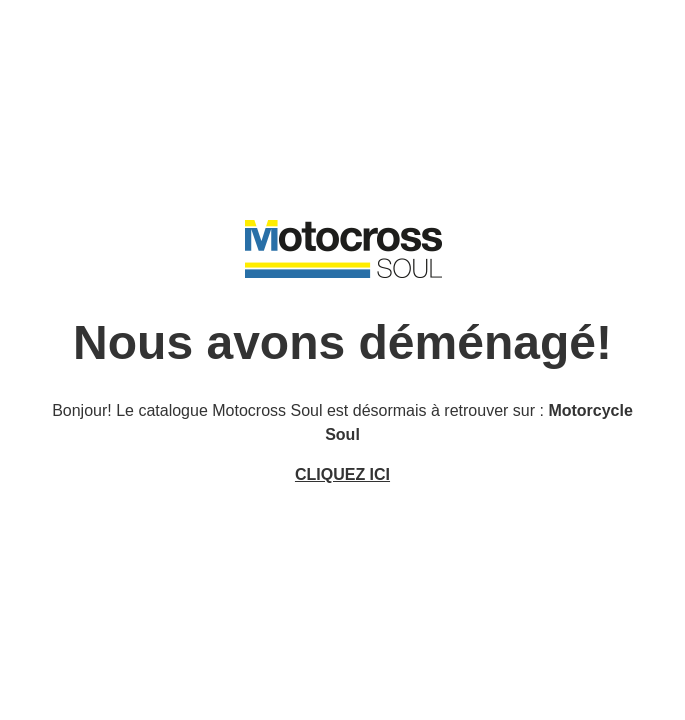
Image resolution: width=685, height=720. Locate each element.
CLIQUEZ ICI (342, 474)
